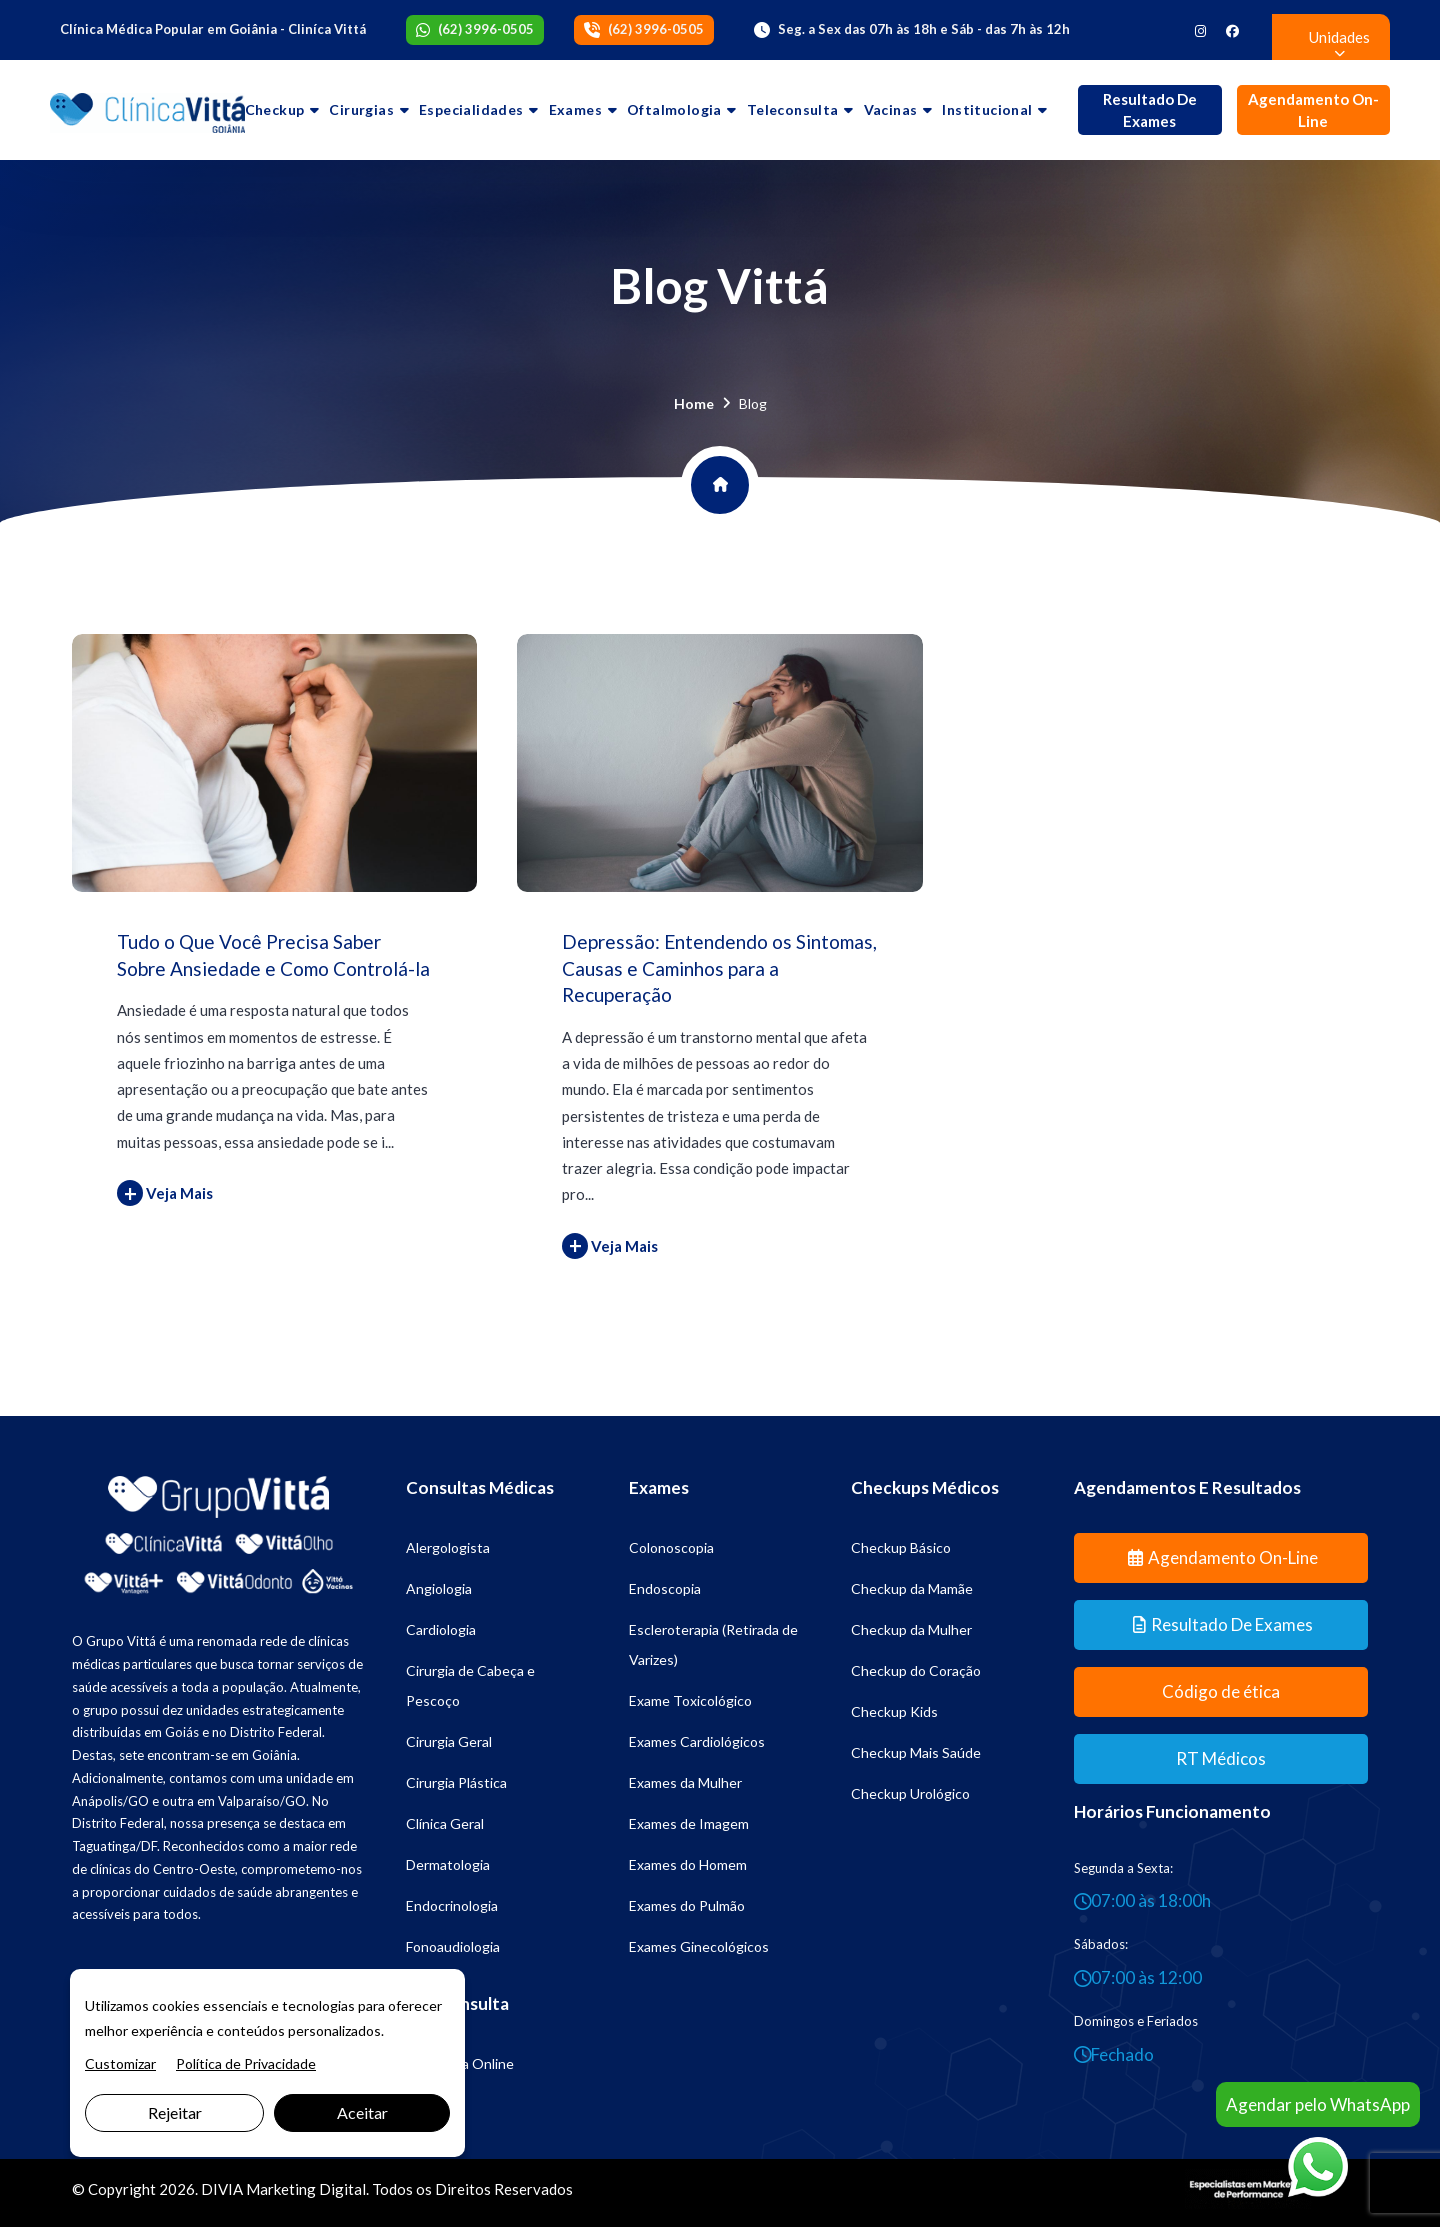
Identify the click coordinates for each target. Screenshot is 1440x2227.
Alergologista (448, 1547)
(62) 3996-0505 (486, 29)
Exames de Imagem (689, 1823)
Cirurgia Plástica (456, 1782)
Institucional (987, 109)
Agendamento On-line (1313, 110)
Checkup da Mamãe (912, 1588)
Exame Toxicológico (690, 1700)
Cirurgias (361, 109)
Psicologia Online (460, 2063)
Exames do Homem (688, 1864)
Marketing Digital (306, 2189)
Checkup (275, 109)
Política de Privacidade (246, 2063)
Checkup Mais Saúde (916, 1752)
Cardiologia (441, 1629)
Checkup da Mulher (911, 1629)
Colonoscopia (671, 1547)
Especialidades (471, 109)
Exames (575, 109)
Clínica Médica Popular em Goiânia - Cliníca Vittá (213, 29)
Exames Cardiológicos (697, 1741)
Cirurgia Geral (449, 1741)
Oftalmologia (674, 109)
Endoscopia (665, 1588)
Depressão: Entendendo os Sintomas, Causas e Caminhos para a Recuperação (719, 968)
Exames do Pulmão (687, 1905)
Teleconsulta (793, 109)
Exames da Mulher (685, 1782)
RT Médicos (1221, 1758)
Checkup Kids (894, 1711)
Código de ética (1221, 1691)
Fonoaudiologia (453, 1946)
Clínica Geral (445, 1823)
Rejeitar (175, 2112)
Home (694, 403)
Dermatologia (448, 1864)
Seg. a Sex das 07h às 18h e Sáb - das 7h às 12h (924, 29)
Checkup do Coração (916, 1670)
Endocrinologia (452, 1905)
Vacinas (891, 109)
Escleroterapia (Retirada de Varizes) (713, 1644)
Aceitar (362, 2112)
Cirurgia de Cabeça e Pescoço (470, 1685)
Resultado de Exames (1150, 110)
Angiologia (439, 1588)
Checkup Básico (901, 1547)
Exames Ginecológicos (699, 1946)
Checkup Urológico (910, 1793)
